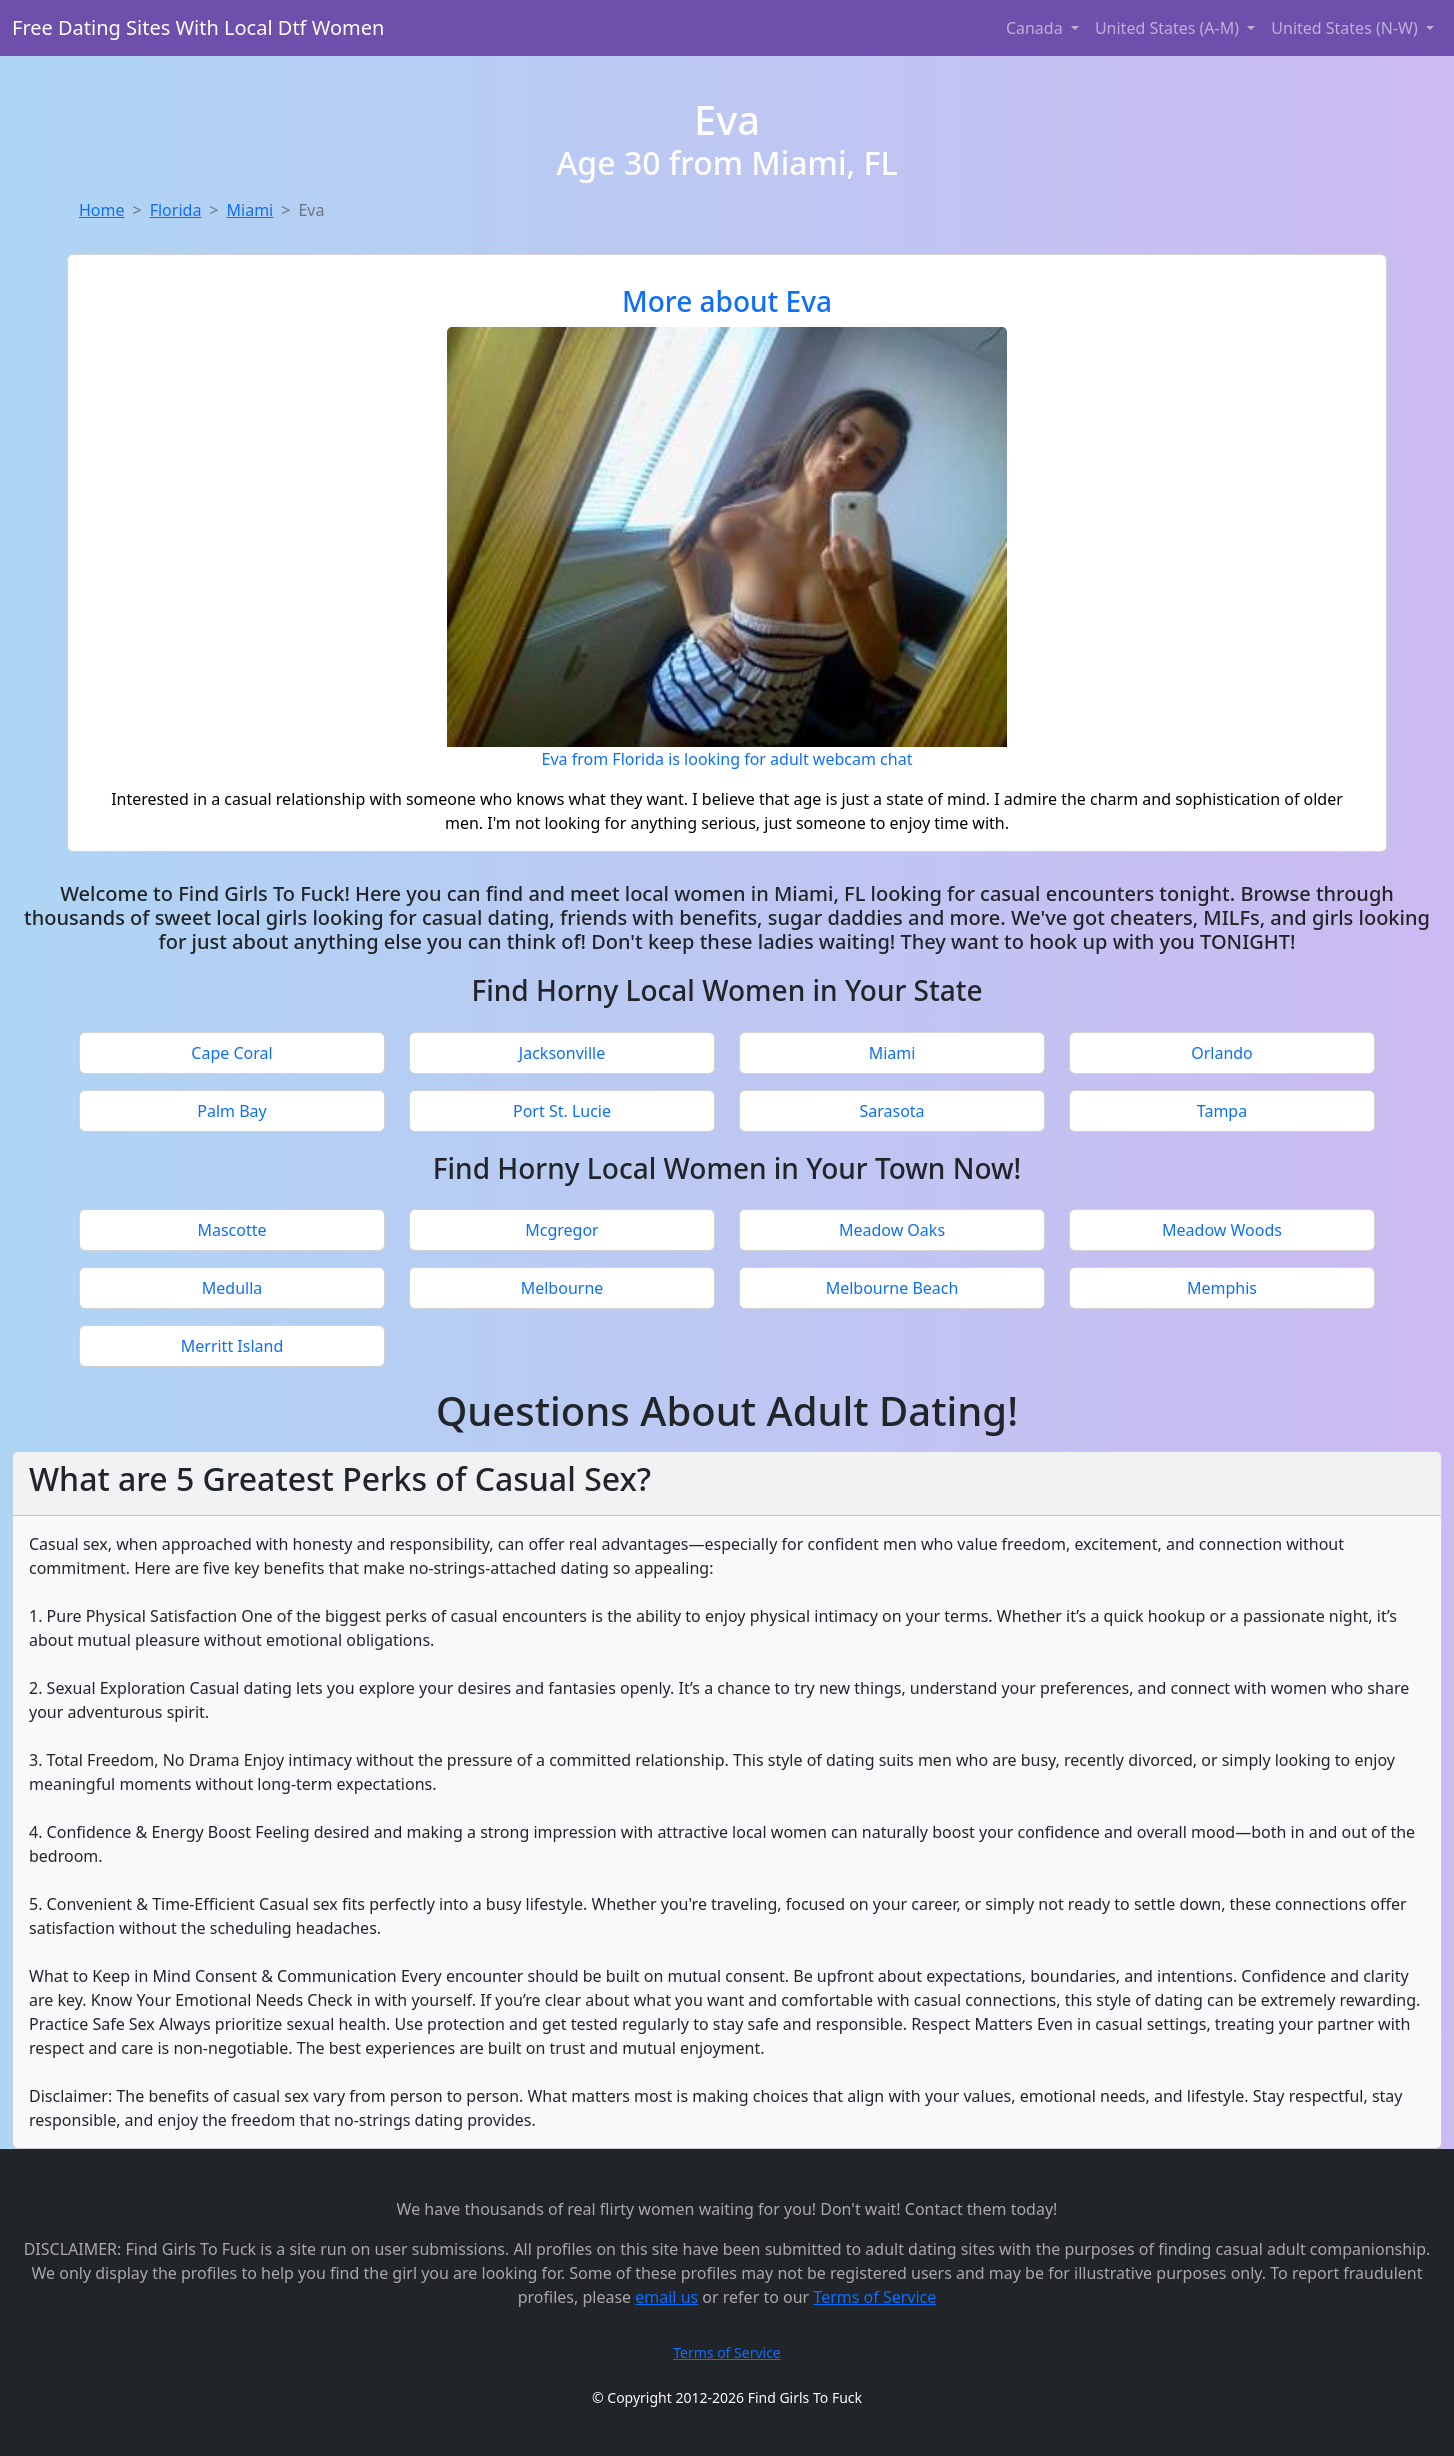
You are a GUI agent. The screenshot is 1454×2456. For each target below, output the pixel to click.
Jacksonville (562, 1053)
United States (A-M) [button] (1169, 28)
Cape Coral (231, 1053)
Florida (176, 210)
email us (666, 2297)
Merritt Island (232, 1346)
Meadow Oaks (892, 1230)
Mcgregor (561, 1230)
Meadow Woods (1222, 1230)
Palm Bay (231, 1111)
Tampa (1222, 1111)
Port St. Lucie (562, 1111)
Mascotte (231, 1230)
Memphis (1222, 1288)
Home (102, 210)
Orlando (1222, 1053)
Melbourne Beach (892, 1288)
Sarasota (891, 1111)
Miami (250, 210)
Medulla (232, 1288)
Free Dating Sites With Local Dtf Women (198, 27)
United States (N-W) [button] (1346, 28)
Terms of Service (874, 2297)
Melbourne (562, 1288)
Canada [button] (1036, 28)
